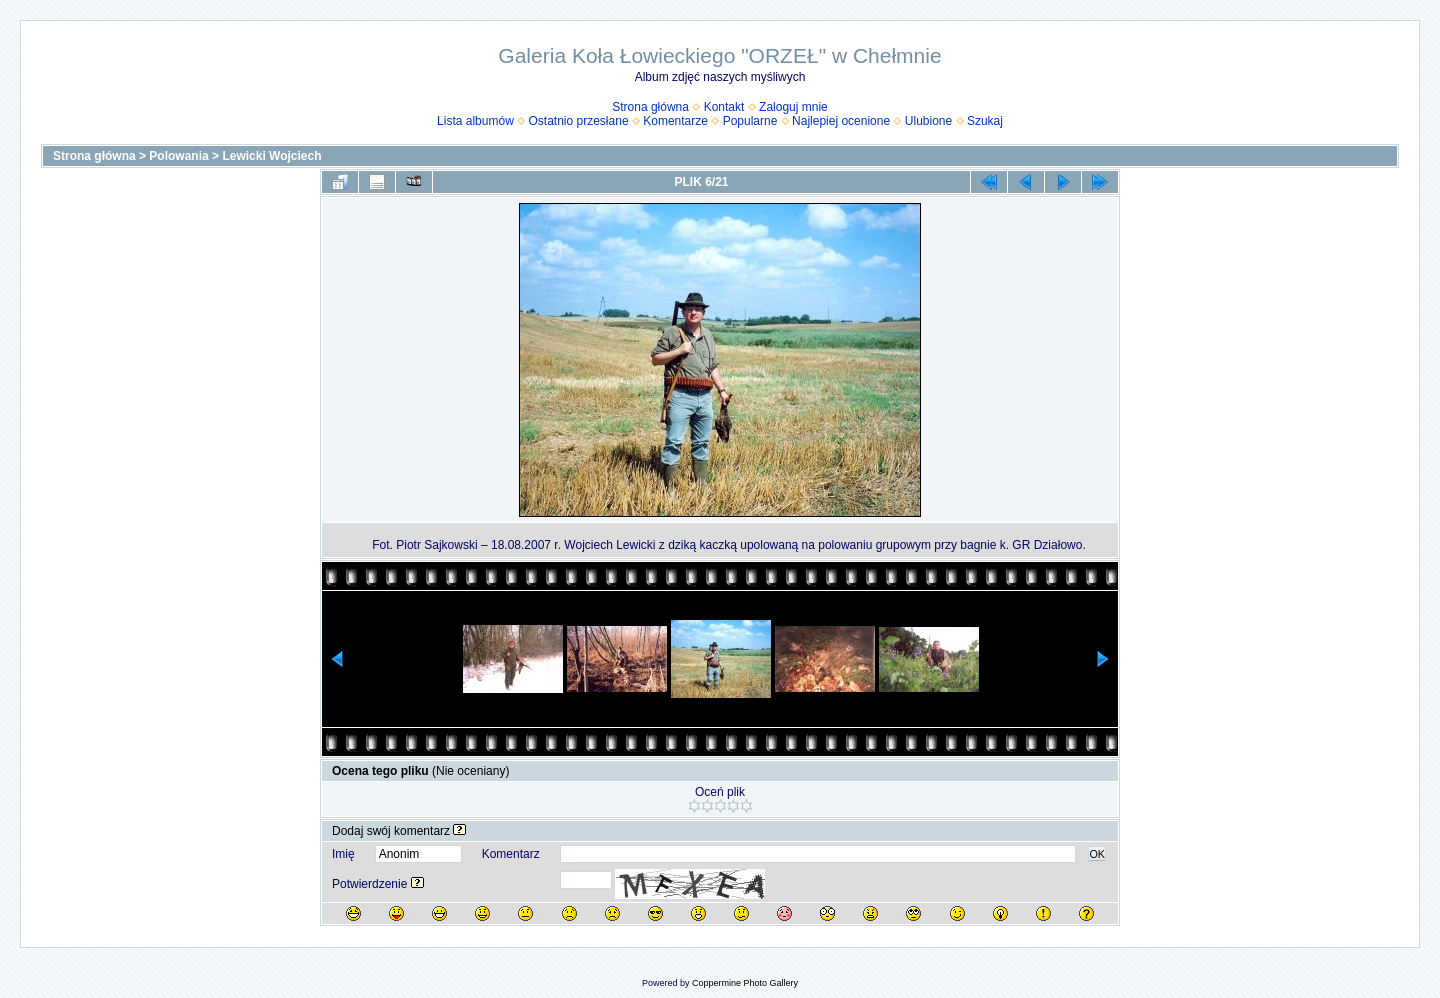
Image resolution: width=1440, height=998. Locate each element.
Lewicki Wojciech (271, 156)
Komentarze (675, 121)
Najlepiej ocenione (841, 121)
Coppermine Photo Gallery (745, 983)
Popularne (750, 121)
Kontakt (724, 107)
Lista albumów (475, 121)
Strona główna (650, 107)
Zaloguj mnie (793, 107)
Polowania (178, 156)
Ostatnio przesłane (579, 121)
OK (1097, 854)
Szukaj (985, 121)
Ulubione (928, 121)
